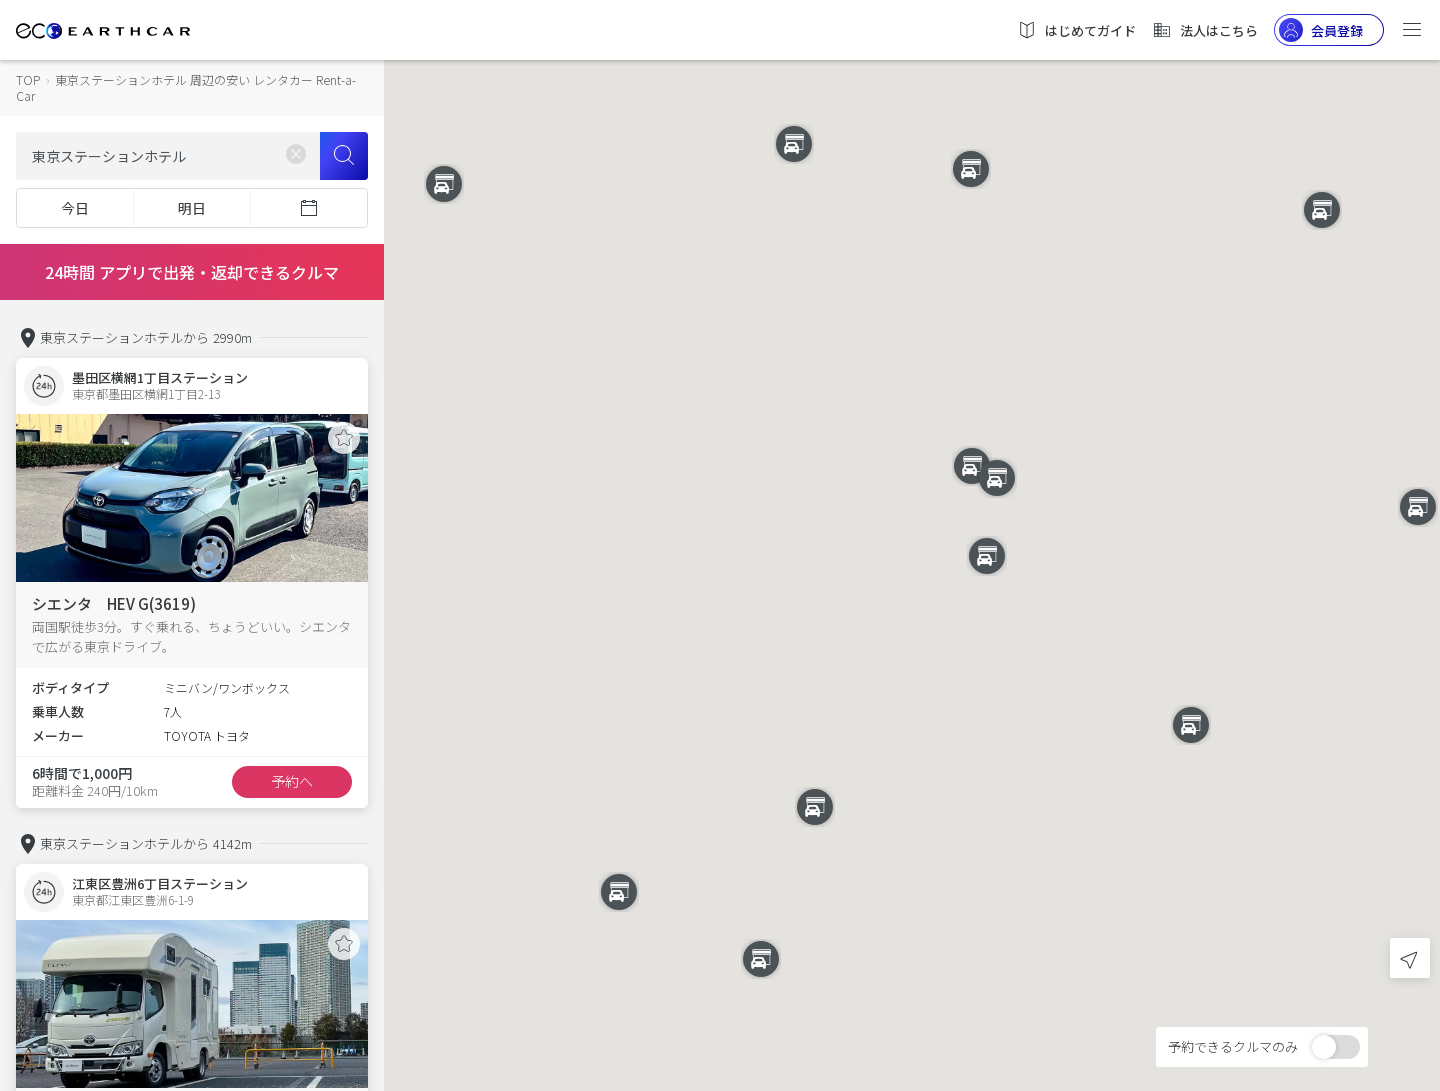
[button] (912, 527)
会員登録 (1321, 30)
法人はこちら (1205, 30)
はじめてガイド (1076, 30)
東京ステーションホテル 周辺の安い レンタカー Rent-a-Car (186, 87)
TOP (28, 79)
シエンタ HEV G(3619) (114, 603)
